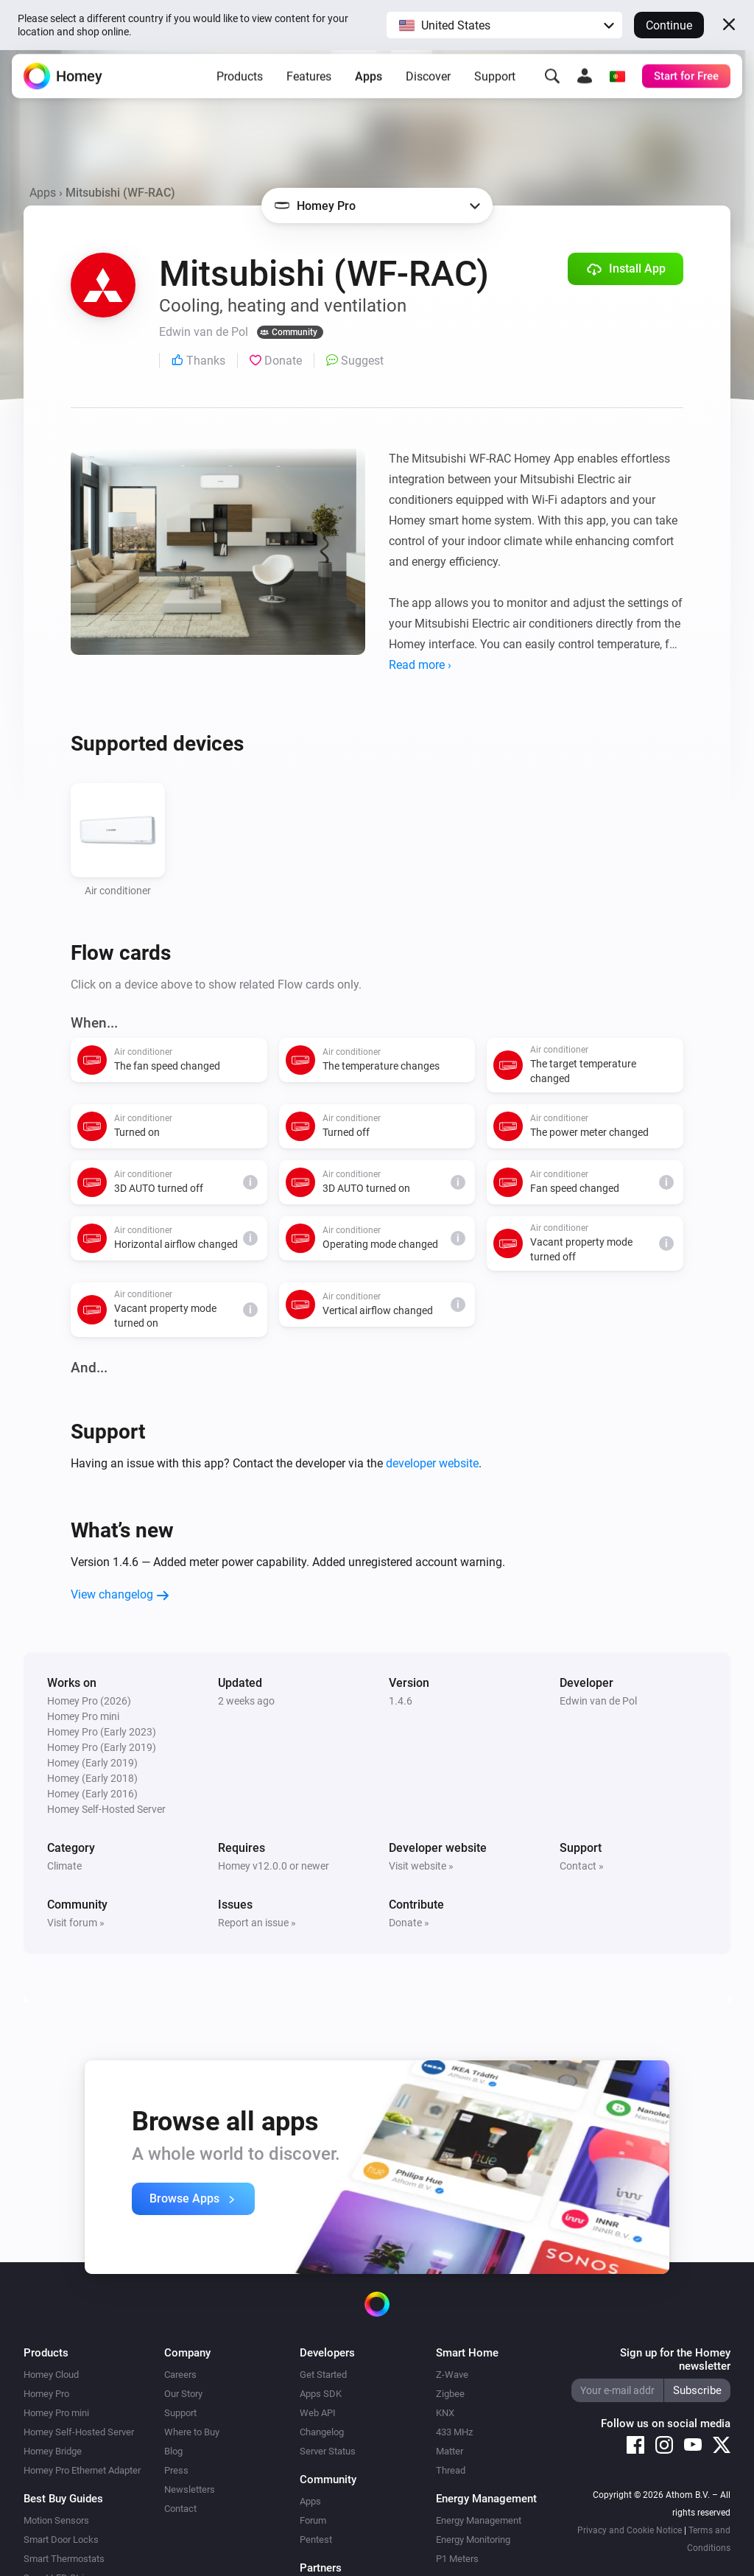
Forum (313, 2520)
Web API (318, 2412)
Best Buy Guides (63, 2498)
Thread (450, 2470)
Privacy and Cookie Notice (629, 2530)
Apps (368, 84)
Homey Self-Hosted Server (79, 2432)
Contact (180, 2508)
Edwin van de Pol (598, 1701)
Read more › (420, 665)
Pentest (316, 2539)
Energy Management (478, 2520)
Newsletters (189, 2489)
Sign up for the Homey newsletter (675, 2359)
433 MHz (454, 2432)
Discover (428, 84)
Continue (669, 25)
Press (176, 2470)
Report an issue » (257, 1923)
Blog (173, 2451)
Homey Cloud (51, 2374)
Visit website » (421, 1866)
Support (494, 84)
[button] (504, 25)
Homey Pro (46, 2393)
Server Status (328, 2451)
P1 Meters (457, 2558)
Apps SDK (321, 2393)
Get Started (323, 2374)
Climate (64, 1866)
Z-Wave (452, 2374)
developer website (432, 1463)
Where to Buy (191, 2432)
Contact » (582, 1866)
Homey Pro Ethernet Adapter (82, 2470)
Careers (180, 2374)
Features (308, 84)
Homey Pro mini (56, 2412)
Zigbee (450, 2393)
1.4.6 (400, 1701)
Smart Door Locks (61, 2539)
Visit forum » (76, 1923)
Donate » (409, 1923)
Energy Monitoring (473, 2539)
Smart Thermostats (64, 2558)
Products (239, 84)
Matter (449, 2451)
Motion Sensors (56, 2520)
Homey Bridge (53, 2451)
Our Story (183, 2393)
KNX (445, 2412)
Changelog (322, 2432)
